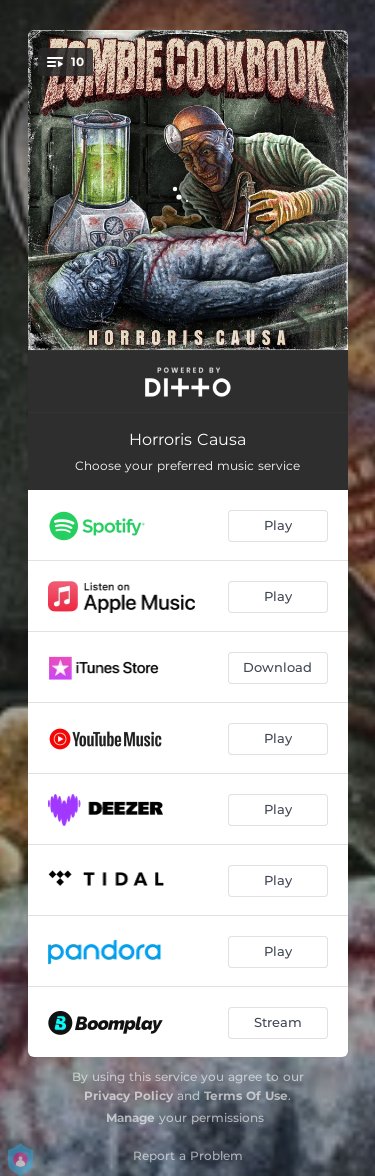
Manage (130, 1117)
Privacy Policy (128, 1095)
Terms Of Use (246, 1095)
